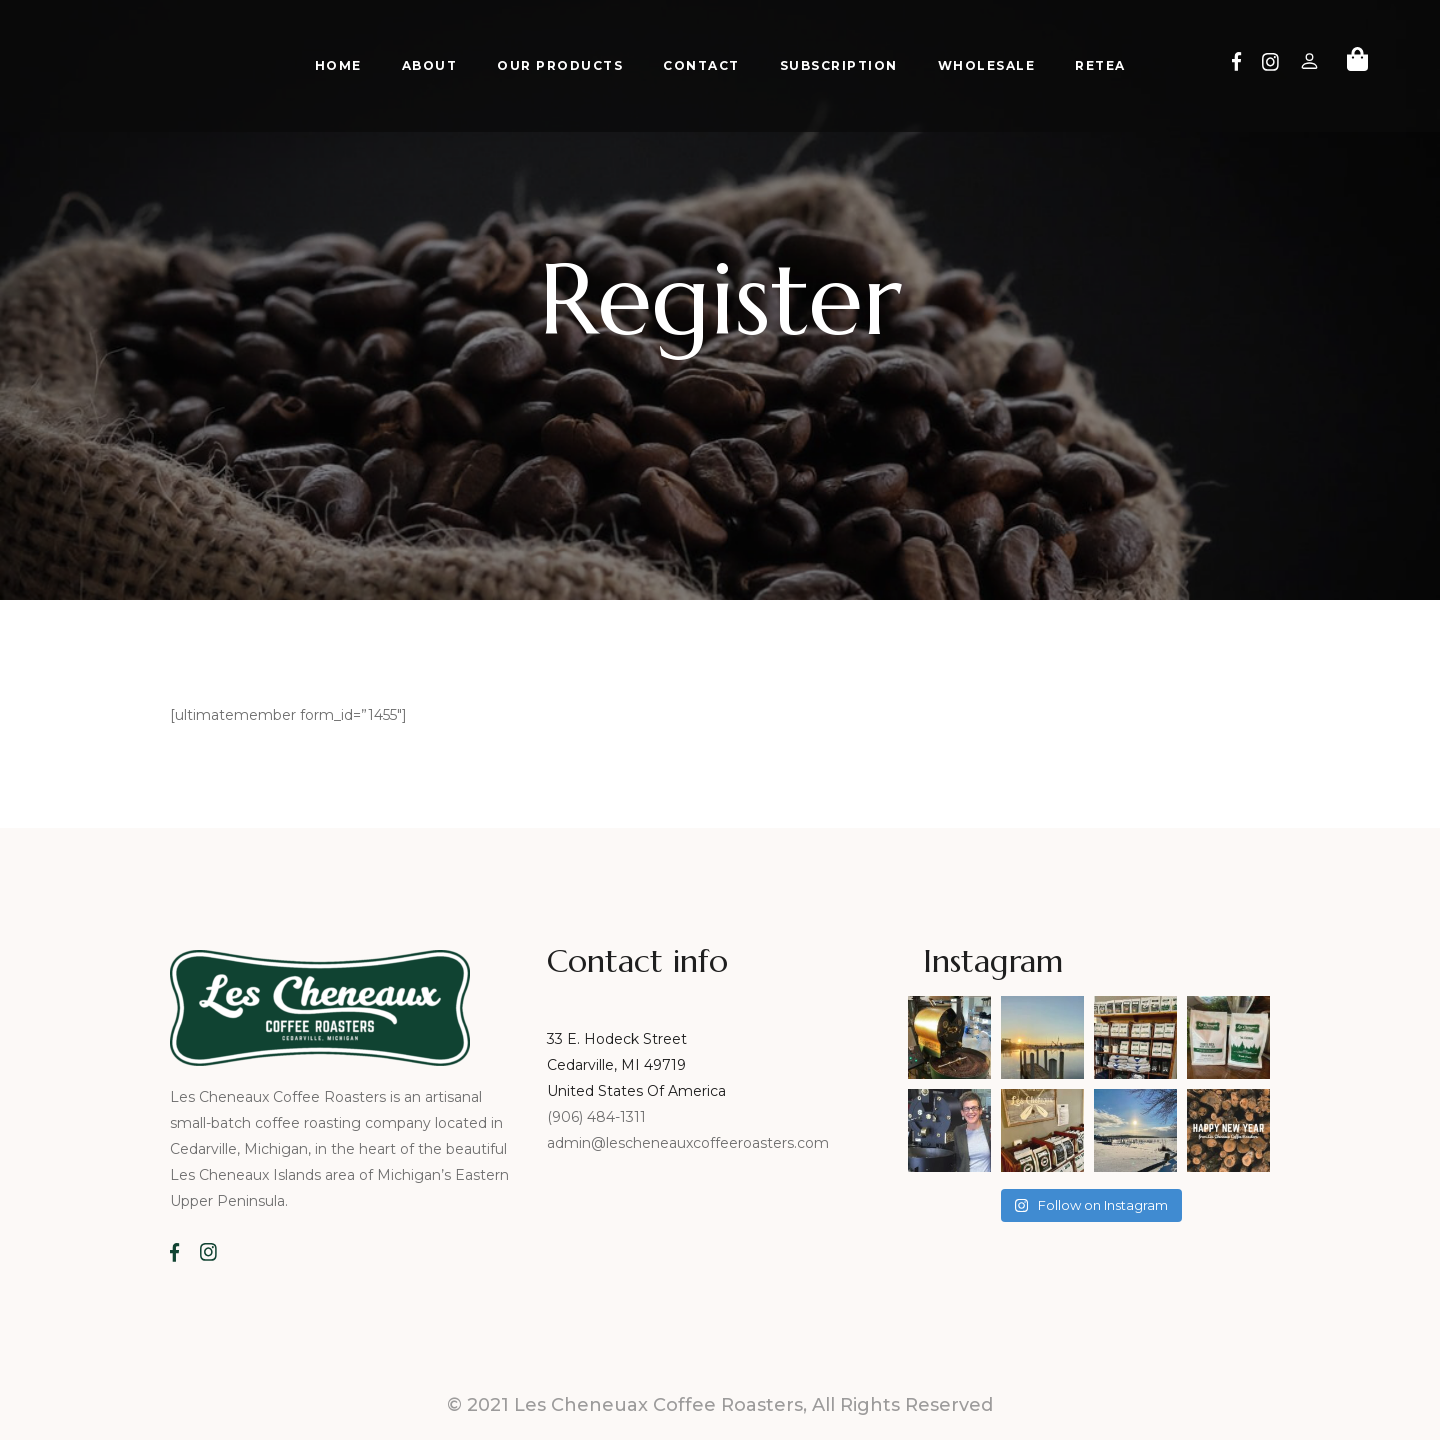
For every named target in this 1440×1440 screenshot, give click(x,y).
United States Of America (636, 1091)
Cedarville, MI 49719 (616, 1065)
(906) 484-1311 (598, 1117)
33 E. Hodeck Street (617, 1039)
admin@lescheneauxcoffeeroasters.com (688, 1143)
